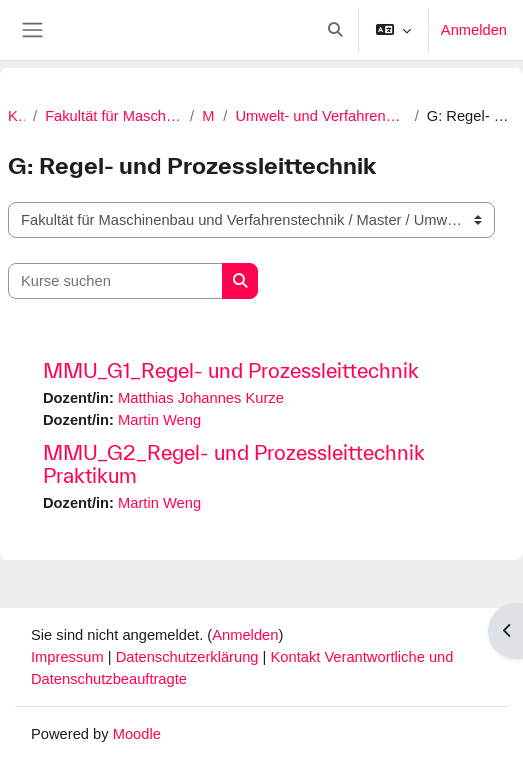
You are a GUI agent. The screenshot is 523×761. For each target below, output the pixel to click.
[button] (335, 30)
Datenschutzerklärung (189, 657)
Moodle (137, 734)
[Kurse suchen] (115, 281)
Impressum (69, 657)
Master (208, 116)
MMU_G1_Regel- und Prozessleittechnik (231, 370)
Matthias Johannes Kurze (201, 398)
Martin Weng (159, 420)
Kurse (16, 116)
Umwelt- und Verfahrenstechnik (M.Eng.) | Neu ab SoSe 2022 (320, 116)
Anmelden (474, 30)
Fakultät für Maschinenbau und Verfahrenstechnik (113, 116)
